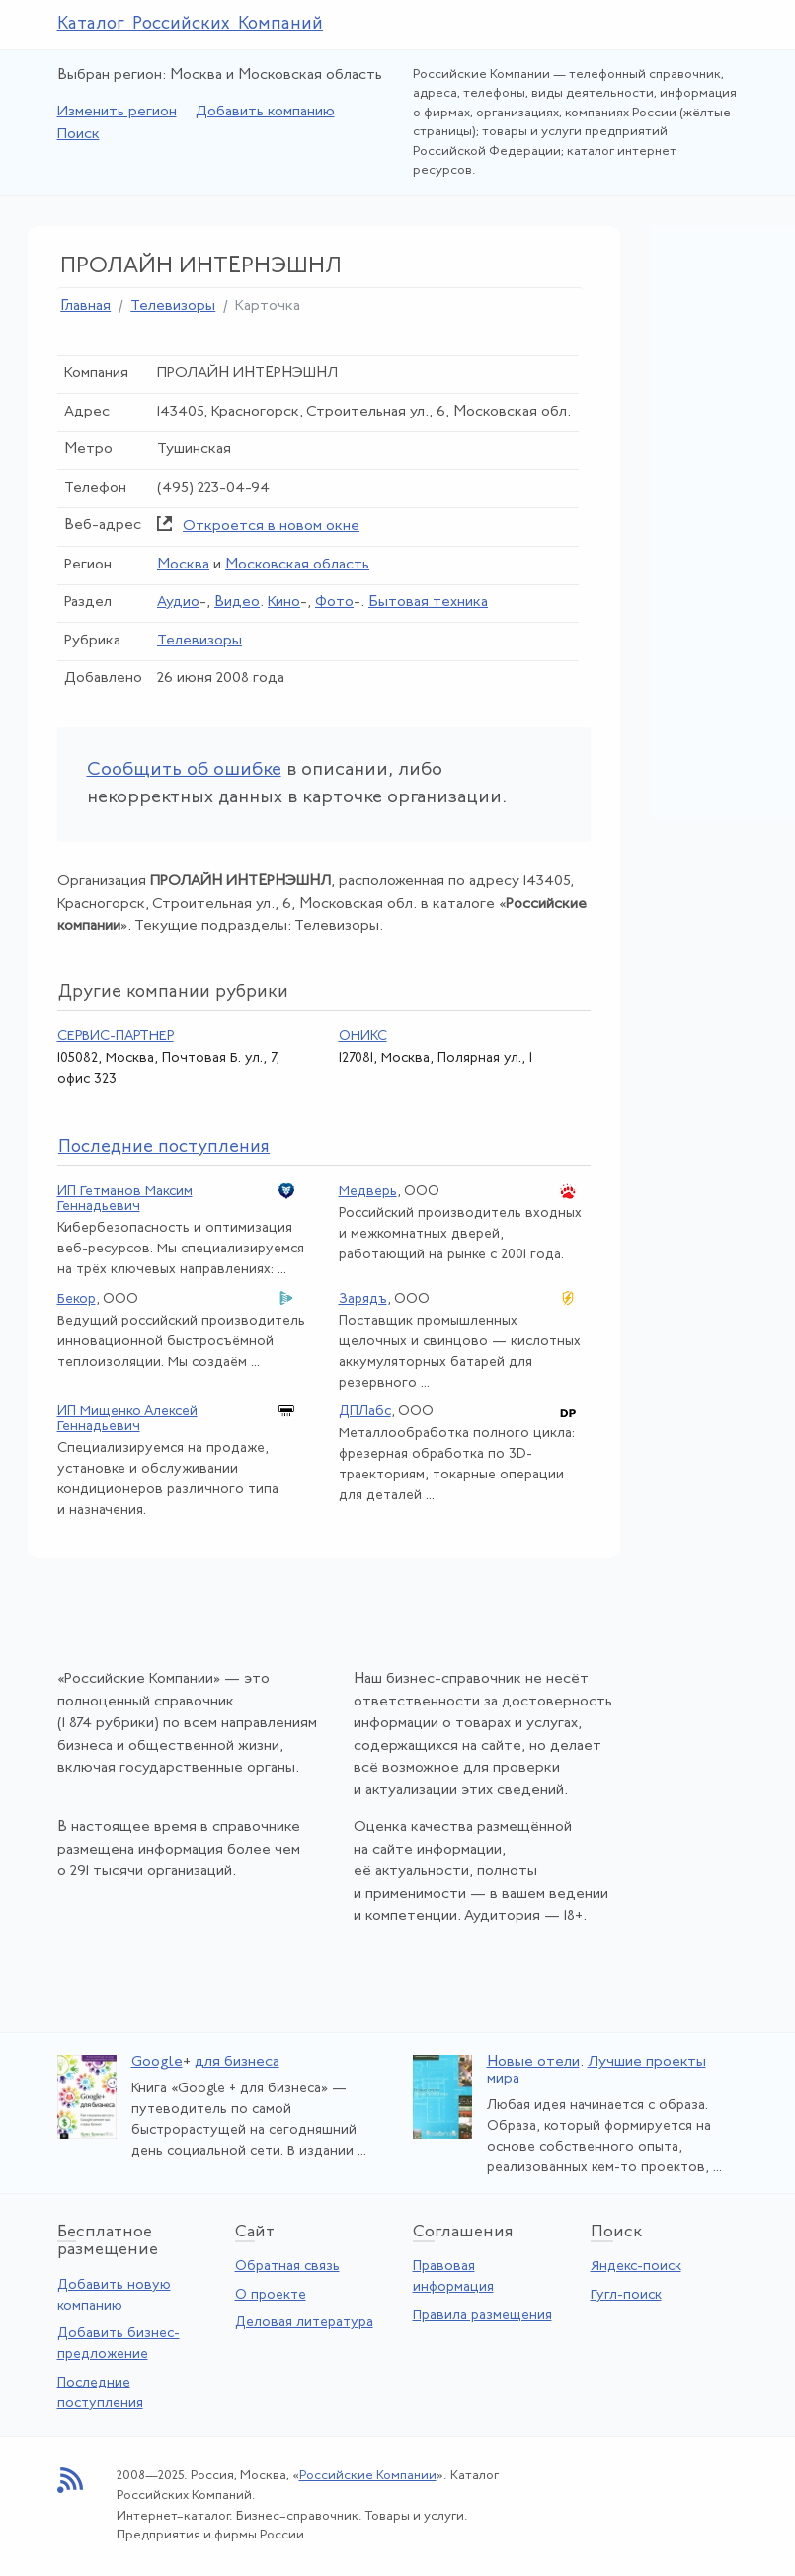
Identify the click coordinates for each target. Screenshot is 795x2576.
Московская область (297, 565)
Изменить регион (117, 112)
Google (157, 2062)
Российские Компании (368, 2475)
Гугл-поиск (626, 2295)
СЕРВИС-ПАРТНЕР (115, 1036)
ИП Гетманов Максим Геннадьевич (125, 1199)
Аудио (178, 602)
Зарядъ (363, 1299)
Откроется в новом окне (271, 526)
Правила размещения (482, 2316)
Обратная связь (287, 2266)
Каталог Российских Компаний (190, 24)
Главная (85, 306)
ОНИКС (363, 1036)
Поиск (78, 134)
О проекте (270, 2295)
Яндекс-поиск (636, 2266)
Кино (284, 602)
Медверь (368, 1191)
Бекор (76, 1299)
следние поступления (164, 1147)
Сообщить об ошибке (184, 770)
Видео (237, 602)
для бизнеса (237, 2062)
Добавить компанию (265, 112)
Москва (183, 565)
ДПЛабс (365, 1411)
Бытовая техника (428, 602)
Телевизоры (172, 306)
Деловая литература (304, 2322)
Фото (334, 602)
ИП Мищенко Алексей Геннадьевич (127, 1419)
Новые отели (533, 2062)
